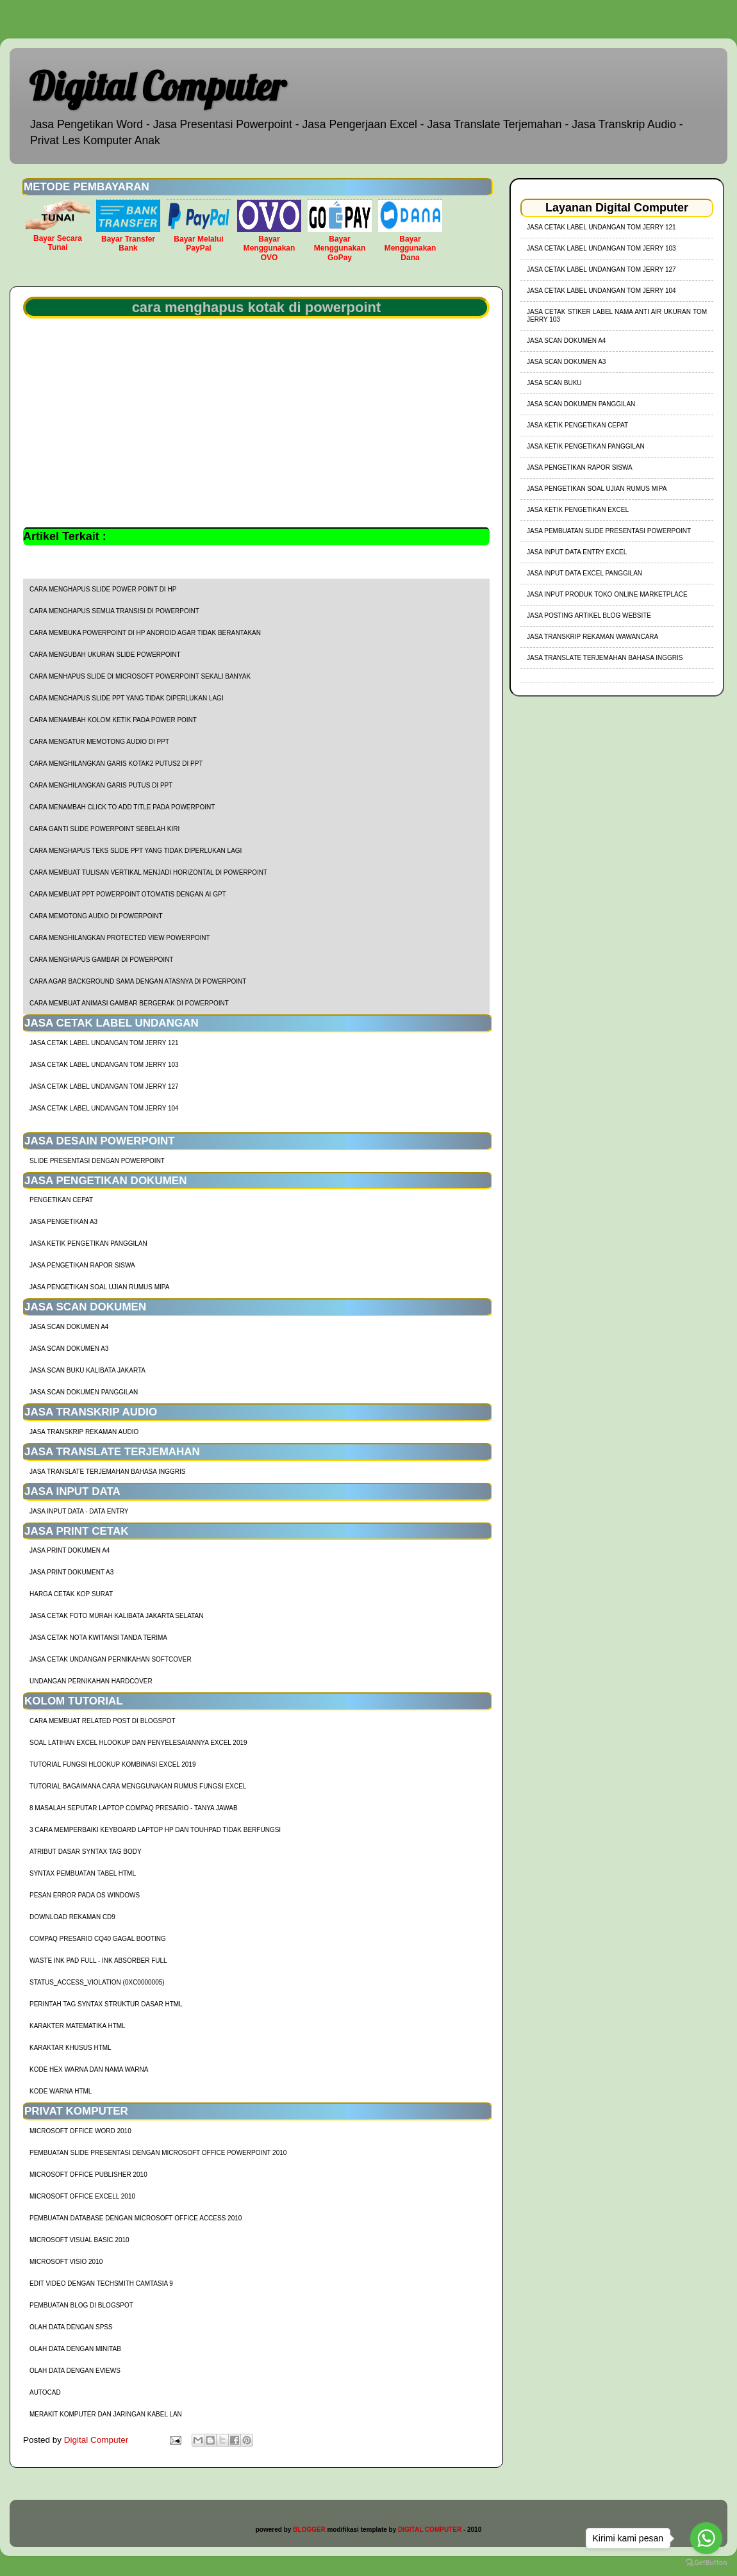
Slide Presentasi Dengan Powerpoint (97, 1160)
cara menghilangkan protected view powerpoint (119, 937)
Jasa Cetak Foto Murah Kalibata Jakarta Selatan (116, 1615)
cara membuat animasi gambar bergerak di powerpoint (129, 1003)
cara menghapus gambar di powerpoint (101, 959)
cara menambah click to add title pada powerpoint (122, 807)
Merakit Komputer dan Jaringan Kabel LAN (105, 2414)
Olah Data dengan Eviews (74, 2370)
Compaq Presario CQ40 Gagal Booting (97, 1938)
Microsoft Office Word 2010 (80, 2130)
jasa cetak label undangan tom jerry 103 (104, 1064)
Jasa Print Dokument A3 (71, 1572)
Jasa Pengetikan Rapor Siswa (82, 1265)
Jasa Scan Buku (554, 382)
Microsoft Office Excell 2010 (82, 2196)
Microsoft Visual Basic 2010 (79, 2239)
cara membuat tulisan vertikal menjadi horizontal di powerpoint (148, 872)
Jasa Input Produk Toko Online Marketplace (607, 594)
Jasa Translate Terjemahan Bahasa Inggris (107, 1471)
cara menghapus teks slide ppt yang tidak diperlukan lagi (135, 850)
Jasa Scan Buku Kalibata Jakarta (87, 1370)
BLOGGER (309, 2529)
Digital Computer (157, 86)
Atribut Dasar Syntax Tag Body (85, 1851)
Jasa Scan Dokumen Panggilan (83, 1392)
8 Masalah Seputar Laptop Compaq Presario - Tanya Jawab (133, 1808)
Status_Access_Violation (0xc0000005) (97, 1982)
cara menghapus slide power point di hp (102, 589)
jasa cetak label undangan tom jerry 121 (104, 1042)
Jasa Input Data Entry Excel (577, 552)
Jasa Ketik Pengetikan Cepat (577, 425)
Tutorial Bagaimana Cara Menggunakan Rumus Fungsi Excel (137, 1786)
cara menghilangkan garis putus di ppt (100, 785)
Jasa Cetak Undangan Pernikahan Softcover (110, 1659)
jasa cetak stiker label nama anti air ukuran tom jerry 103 (617, 315)
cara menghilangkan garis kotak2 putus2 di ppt (116, 763)
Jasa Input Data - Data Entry (78, 1511)
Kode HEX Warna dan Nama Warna (88, 2069)
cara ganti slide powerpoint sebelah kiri (104, 828)
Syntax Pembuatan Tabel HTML (82, 1873)
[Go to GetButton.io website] (706, 2563)
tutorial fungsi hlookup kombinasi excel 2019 (112, 1764)
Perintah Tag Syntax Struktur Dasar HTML (106, 2004)
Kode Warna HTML (60, 2091)
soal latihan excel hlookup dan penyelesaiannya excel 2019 (138, 1742)
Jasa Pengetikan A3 (63, 1221)
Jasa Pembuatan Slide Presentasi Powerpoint (609, 530)
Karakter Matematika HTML (77, 2025)
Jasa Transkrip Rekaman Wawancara (592, 636)
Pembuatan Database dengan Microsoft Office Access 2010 (135, 2218)
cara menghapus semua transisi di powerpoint (114, 611)
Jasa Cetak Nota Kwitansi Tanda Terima (98, 1637)
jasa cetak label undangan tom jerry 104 (104, 1108)
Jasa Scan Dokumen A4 (68, 1326)
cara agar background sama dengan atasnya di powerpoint (137, 981)
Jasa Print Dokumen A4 (69, 1550)
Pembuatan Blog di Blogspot (81, 2305)
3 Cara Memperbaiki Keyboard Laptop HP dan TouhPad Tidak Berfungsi (155, 1829)
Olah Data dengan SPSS (71, 2327)
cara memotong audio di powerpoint (96, 916)
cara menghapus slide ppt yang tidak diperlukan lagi (126, 698)
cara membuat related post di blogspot (102, 1720)
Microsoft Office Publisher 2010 (88, 2174)
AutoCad (45, 2392)
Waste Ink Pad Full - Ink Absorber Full (98, 1960)
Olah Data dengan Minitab (75, 2348)
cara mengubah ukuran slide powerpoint (105, 654)
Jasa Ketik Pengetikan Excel (578, 509)
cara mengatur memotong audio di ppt (99, 741)
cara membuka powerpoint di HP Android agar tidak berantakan (145, 632)
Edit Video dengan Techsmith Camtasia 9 (101, 2283)
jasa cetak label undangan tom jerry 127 (104, 1086)
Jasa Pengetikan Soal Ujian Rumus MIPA (99, 1287)
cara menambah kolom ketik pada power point (113, 719)
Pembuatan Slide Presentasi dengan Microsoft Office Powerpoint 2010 (157, 2152)
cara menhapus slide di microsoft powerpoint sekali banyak (140, 676)
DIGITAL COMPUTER (429, 2529)
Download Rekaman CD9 (72, 1916)
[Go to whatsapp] (706, 2538)
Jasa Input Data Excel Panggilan (584, 573)
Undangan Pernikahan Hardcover (91, 1681)
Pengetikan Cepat (61, 1199)
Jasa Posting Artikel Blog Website (589, 615)
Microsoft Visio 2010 (66, 2261)
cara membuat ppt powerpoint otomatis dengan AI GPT (127, 894)
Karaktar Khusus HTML (70, 2047)
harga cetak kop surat (71, 1594)
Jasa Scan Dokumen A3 (68, 1348)
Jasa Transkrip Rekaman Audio (83, 1431)
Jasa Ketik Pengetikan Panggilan (88, 1243)
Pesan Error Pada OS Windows (84, 1895)
